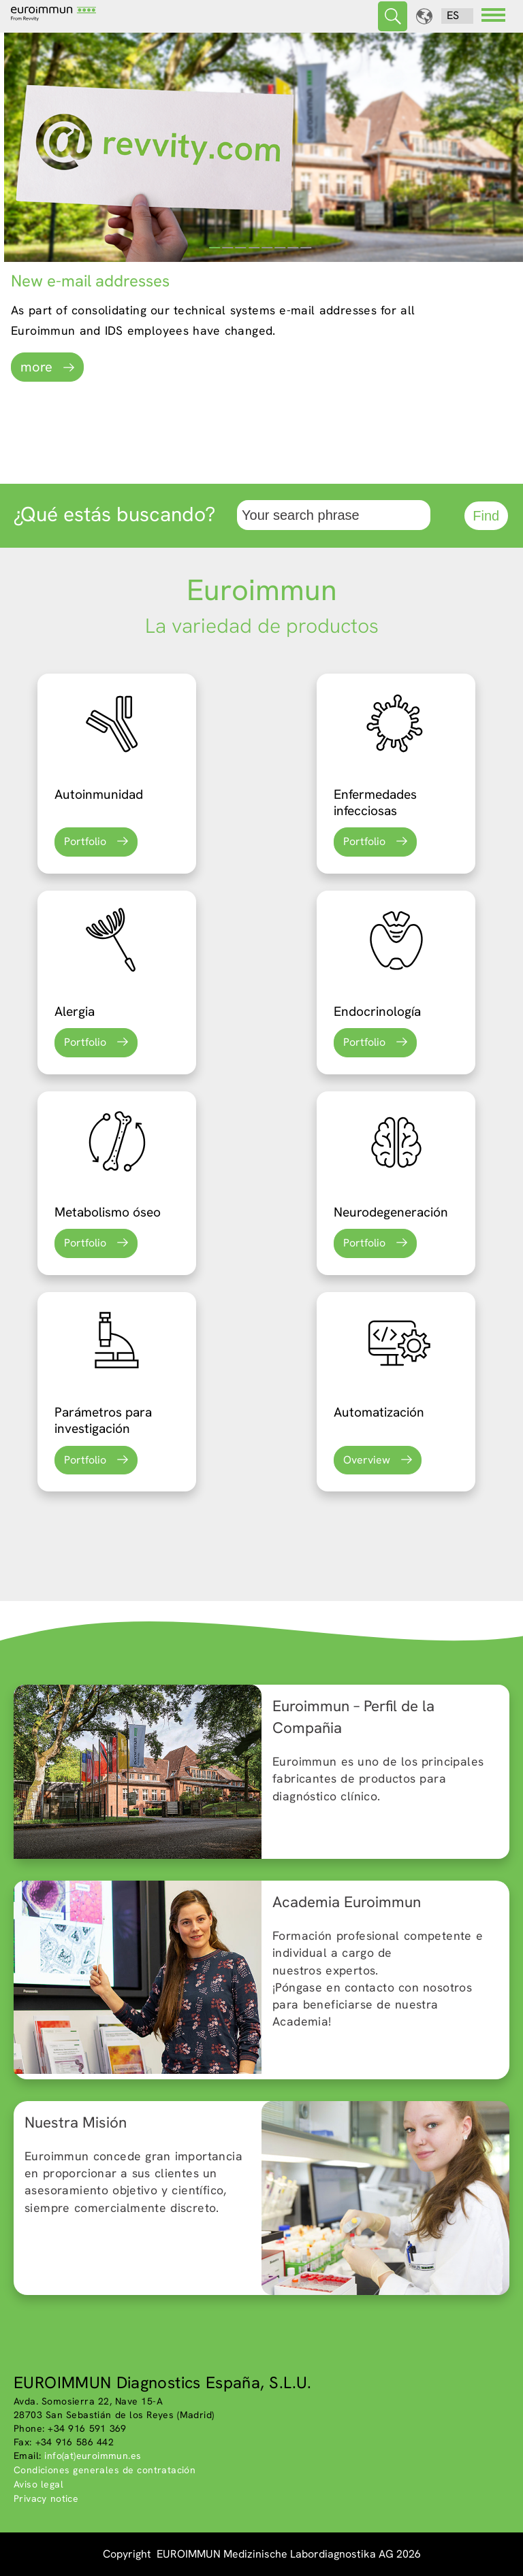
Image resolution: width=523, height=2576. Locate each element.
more (36, 367)
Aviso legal (38, 2484)
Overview (366, 1460)
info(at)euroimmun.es (92, 2455)
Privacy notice (46, 2498)
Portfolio (85, 841)
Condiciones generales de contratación (104, 2470)
